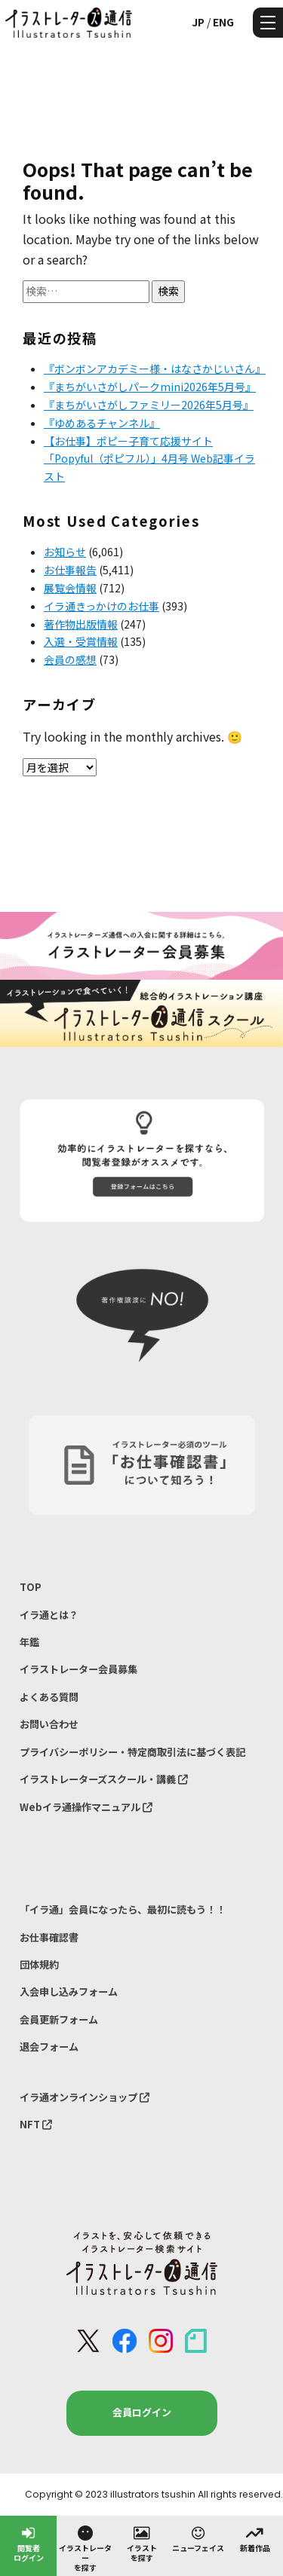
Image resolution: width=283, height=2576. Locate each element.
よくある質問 (49, 1697)
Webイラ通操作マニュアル (86, 1807)
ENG (223, 21)
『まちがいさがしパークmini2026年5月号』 (150, 386)
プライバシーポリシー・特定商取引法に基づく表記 (132, 1752)
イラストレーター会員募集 (78, 1669)
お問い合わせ (49, 1724)
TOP (31, 1587)
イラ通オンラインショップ (84, 2097)
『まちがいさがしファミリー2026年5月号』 (149, 404)
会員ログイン (141, 2412)
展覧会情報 (70, 587)
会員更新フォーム (59, 2019)
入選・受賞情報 (81, 641)
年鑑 (29, 1642)
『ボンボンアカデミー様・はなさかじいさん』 (155, 368)
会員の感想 (70, 659)
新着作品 (255, 2538)
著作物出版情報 (81, 624)
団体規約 (39, 1964)
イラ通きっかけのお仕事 (101, 605)
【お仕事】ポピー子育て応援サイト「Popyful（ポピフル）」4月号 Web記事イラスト (149, 459)
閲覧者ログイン (29, 2543)
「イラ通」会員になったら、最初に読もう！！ (123, 1909)
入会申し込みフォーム (69, 1991)
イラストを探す (142, 2543)
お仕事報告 (70, 569)
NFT (36, 2124)
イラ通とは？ (49, 1615)
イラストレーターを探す (85, 2548)
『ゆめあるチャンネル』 (102, 422)
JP (198, 21)
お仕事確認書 (49, 1937)
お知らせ (65, 551)
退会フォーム (49, 2046)
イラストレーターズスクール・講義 (104, 1779)
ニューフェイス (198, 2538)
